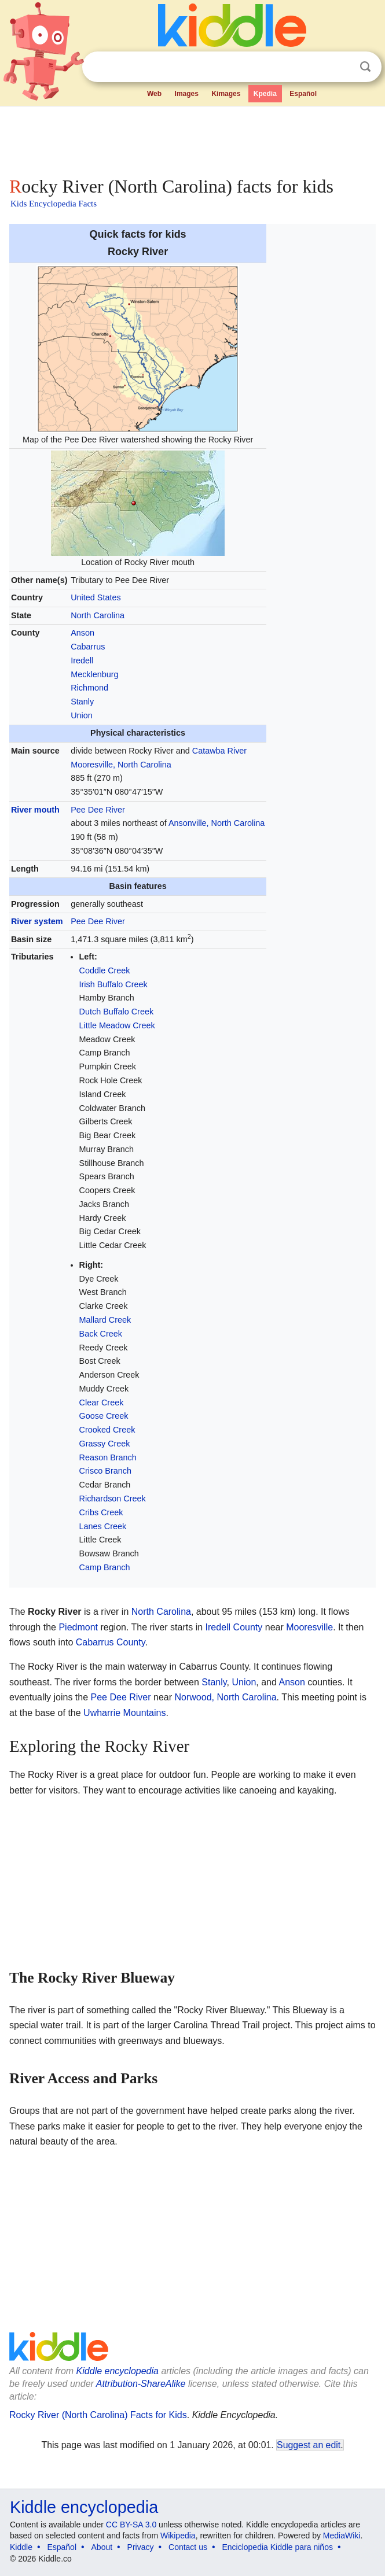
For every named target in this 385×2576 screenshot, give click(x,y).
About (102, 2547)
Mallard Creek (105, 1319)
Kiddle (21, 2547)
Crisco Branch (105, 1470)
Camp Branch (104, 1567)
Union (82, 715)
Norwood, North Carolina (226, 1697)
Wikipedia (178, 2535)
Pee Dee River (98, 809)
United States (95, 597)
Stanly (82, 701)
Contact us (187, 2547)
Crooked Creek (107, 1429)
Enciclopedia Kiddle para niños (277, 2547)
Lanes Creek (103, 1526)
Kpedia (265, 94)
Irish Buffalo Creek (113, 984)
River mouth (35, 809)
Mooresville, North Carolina (121, 764)
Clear (341, 67)
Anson (82, 632)
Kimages (225, 94)
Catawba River (219, 750)
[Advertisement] (192, 139)
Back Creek (100, 1333)
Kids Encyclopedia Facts (53, 203)
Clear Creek (101, 1402)
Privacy (140, 2547)
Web (154, 94)
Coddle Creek (104, 970)
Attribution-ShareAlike (141, 2384)
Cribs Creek (101, 1512)
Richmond (89, 687)
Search (365, 67)
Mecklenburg (94, 674)
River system (37, 921)
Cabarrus (88, 646)
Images (187, 94)
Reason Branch (108, 1457)
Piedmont (78, 1627)
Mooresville (309, 1627)
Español (303, 94)
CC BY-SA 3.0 (131, 2524)
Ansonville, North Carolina (216, 823)
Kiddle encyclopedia (117, 2371)
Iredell (82, 660)
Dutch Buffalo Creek (116, 1011)
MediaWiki (342, 2535)
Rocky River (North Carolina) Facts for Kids (98, 2415)
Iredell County (234, 1627)
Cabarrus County (110, 1642)
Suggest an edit (308, 2445)
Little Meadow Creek (117, 1025)
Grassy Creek (104, 1443)
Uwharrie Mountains (124, 1713)
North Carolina (97, 615)
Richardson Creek (112, 1498)
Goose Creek (104, 1415)
